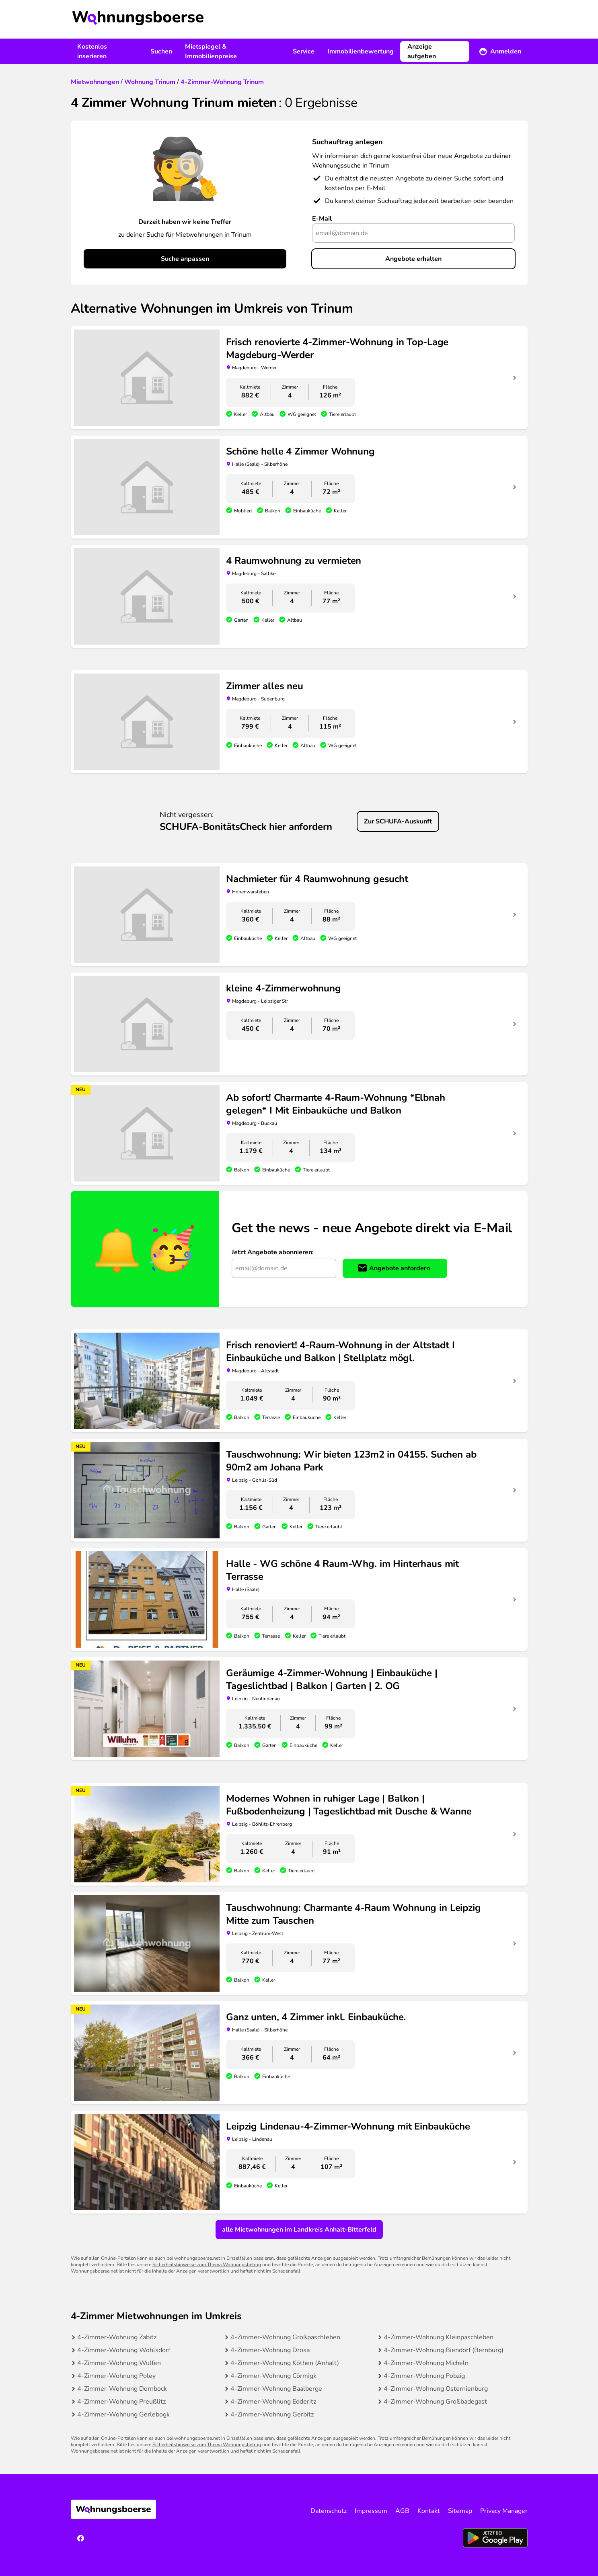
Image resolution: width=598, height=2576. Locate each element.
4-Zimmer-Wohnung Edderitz (273, 2401)
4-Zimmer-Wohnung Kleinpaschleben (438, 2337)
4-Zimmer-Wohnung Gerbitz (272, 2414)
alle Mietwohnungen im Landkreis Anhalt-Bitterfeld (299, 2229)
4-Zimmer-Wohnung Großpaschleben (285, 2337)
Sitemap (460, 2510)
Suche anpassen (185, 258)
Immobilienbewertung (360, 51)
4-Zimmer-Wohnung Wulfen (119, 2363)
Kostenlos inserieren (92, 51)
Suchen (161, 51)
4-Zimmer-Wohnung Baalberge (276, 2388)
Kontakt (428, 2510)
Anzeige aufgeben (421, 51)
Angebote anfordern (399, 1268)
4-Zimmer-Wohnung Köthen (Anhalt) (284, 2363)
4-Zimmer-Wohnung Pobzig (424, 2375)
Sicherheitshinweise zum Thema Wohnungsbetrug (206, 2264)
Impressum (371, 2510)
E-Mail (322, 218)
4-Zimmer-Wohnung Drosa (270, 2350)
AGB (402, 2510)
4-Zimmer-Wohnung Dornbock (122, 2388)
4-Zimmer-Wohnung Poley (116, 2375)
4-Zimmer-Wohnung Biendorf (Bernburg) (443, 2350)
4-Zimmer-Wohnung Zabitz (116, 2337)
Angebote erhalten (413, 258)
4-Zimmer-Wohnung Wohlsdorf (123, 2350)
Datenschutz (328, 2510)
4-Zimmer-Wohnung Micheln (426, 2363)
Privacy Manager (504, 2510)
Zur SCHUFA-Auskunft (398, 821)
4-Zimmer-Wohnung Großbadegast (435, 2401)
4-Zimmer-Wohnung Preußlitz (121, 2401)
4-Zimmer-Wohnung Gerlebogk (123, 2414)
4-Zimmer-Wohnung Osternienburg (436, 2388)
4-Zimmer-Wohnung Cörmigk (273, 2375)
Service (303, 51)
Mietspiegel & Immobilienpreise (211, 51)
